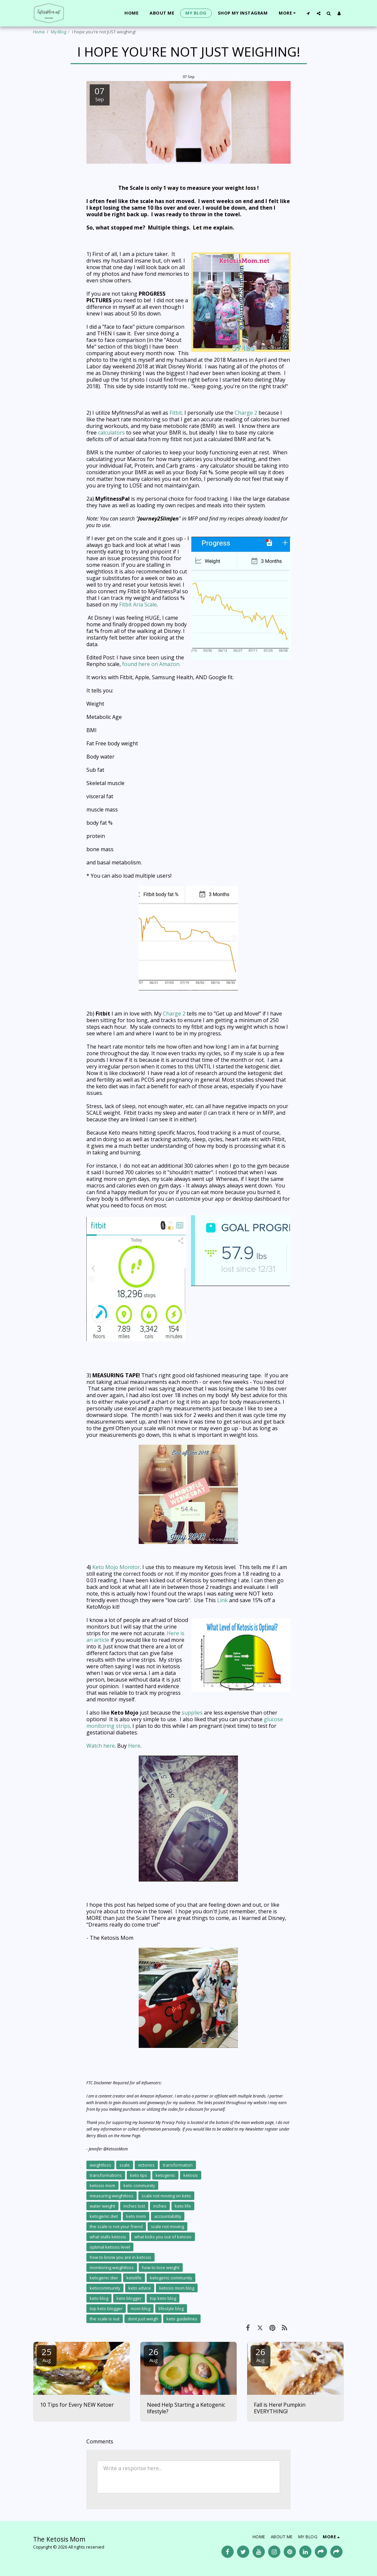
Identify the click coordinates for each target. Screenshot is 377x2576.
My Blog (58, 32)
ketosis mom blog (176, 2288)
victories (146, 2165)
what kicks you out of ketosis (163, 2237)
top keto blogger (106, 2308)
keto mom (136, 2216)
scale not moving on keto (166, 2196)
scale (124, 2165)
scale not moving (167, 2226)
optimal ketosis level (110, 2247)
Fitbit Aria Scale (138, 604)
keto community (139, 2185)
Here (134, 1745)
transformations (106, 2175)
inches (159, 2206)
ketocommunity (105, 2288)
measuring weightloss (111, 2196)
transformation (178, 2165)
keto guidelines (181, 2319)
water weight (102, 2206)
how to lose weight (160, 2267)
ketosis (190, 2175)
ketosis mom (102, 2185)
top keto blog (163, 2298)
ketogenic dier (104, 2278)
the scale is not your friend (116, 2226)
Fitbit (175, 412)
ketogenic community (171, 2278)
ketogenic (165, 2175)
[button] (308, 13)
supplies (192, 1712)
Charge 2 (246, 412)
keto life (183, 2206)
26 (154, 2354)
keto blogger (129, 2298)
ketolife (134, 2278)
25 (47, 2354)
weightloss (100, 2165)
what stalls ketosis (108, 2237)
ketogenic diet (104, 2216)
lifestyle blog (171, 2308)
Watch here (100, 1745)
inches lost (134, 2206)
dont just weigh (143, 2319)
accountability (167, 2216)
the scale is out (104, 2319)
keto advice (139, 2288)
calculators (111, 432)
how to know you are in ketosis (120, 2257)
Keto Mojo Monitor (116, 1567)
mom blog (140, 2308)
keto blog (99, 2298)
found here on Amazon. (151, 664)
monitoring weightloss (112, 2267)
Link (222, 1600)
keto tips (138, 2175)
